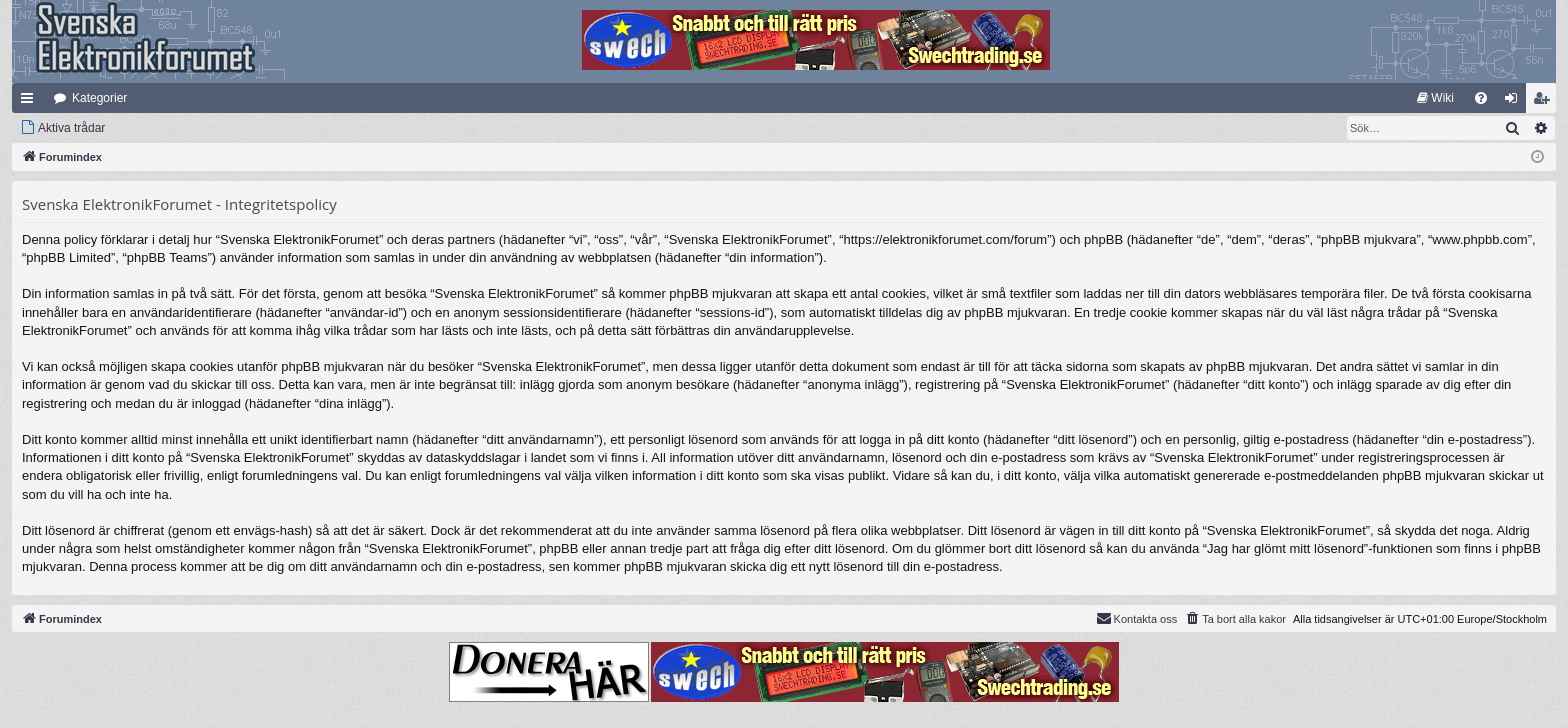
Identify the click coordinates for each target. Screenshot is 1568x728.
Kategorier (99, 98)
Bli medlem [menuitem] (1545, 102)
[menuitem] (1435, 98)
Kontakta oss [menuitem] (1137, 618)
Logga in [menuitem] (1515, 102)
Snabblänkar (31, 102)
